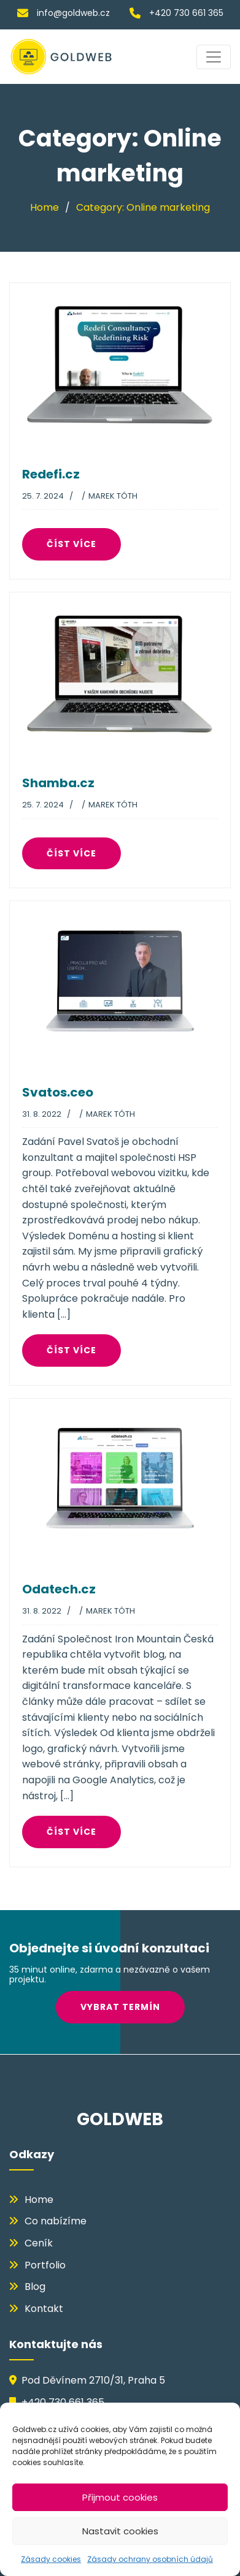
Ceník (39, 2243)
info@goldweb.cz (63, 13)
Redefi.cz (51, 474)
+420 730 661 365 (176, 13)
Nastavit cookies (120, 2531)
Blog (35, 2286)
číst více (76, 544)
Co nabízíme (56, 2221)
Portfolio (45, 2265)
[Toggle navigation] (213, 57)
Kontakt (44, 2309)
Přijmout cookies (120, 2497)
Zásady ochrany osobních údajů (150, 2559)
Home (39, 2200)
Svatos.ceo (57, 1092)
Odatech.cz (59, 1589)
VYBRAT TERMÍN (124, 2007)
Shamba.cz (58, 782)
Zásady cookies (51, 2559)
